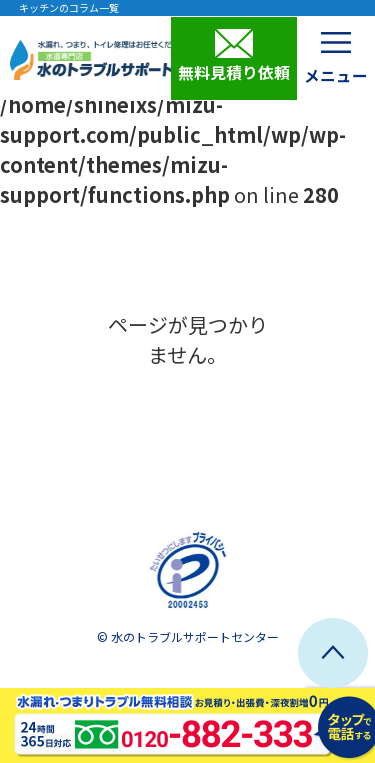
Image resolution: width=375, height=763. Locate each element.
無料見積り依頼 (234, 56)
